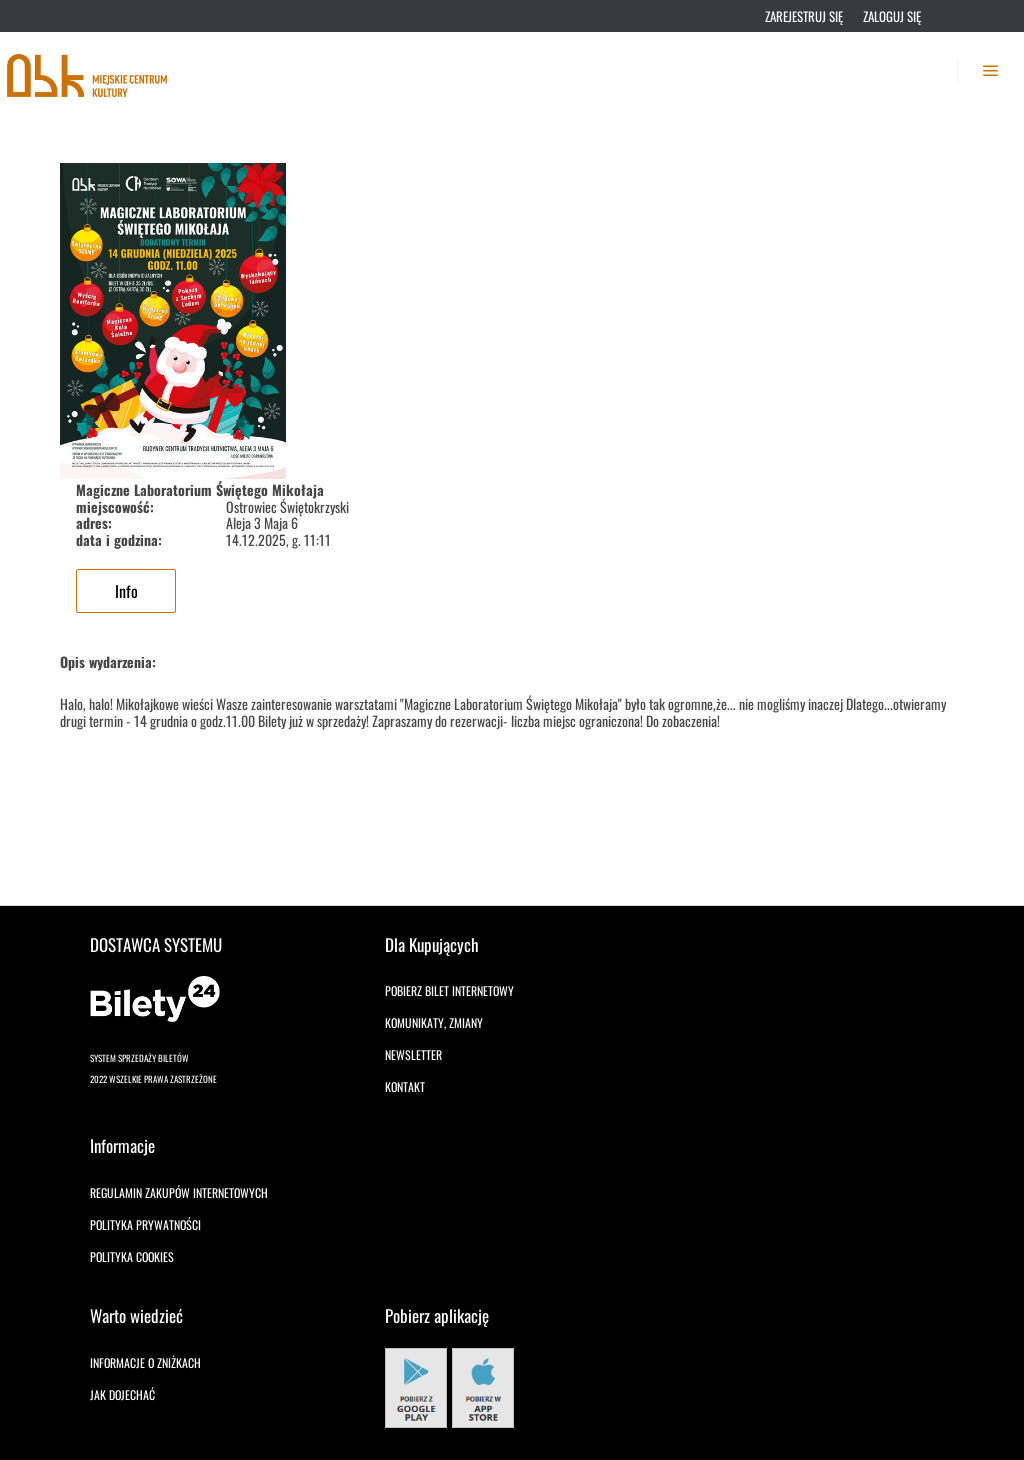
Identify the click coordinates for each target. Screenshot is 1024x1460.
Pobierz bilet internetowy (449, 990)
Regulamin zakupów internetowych (179, 1192)
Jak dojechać (122, 1394)
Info (126, 591)
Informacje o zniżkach (145, 1362)
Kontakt (405, 1086)
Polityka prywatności (145, 1224)
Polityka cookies (132, 1256)
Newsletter (413, 1054)
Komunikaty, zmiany (434, 1022)
